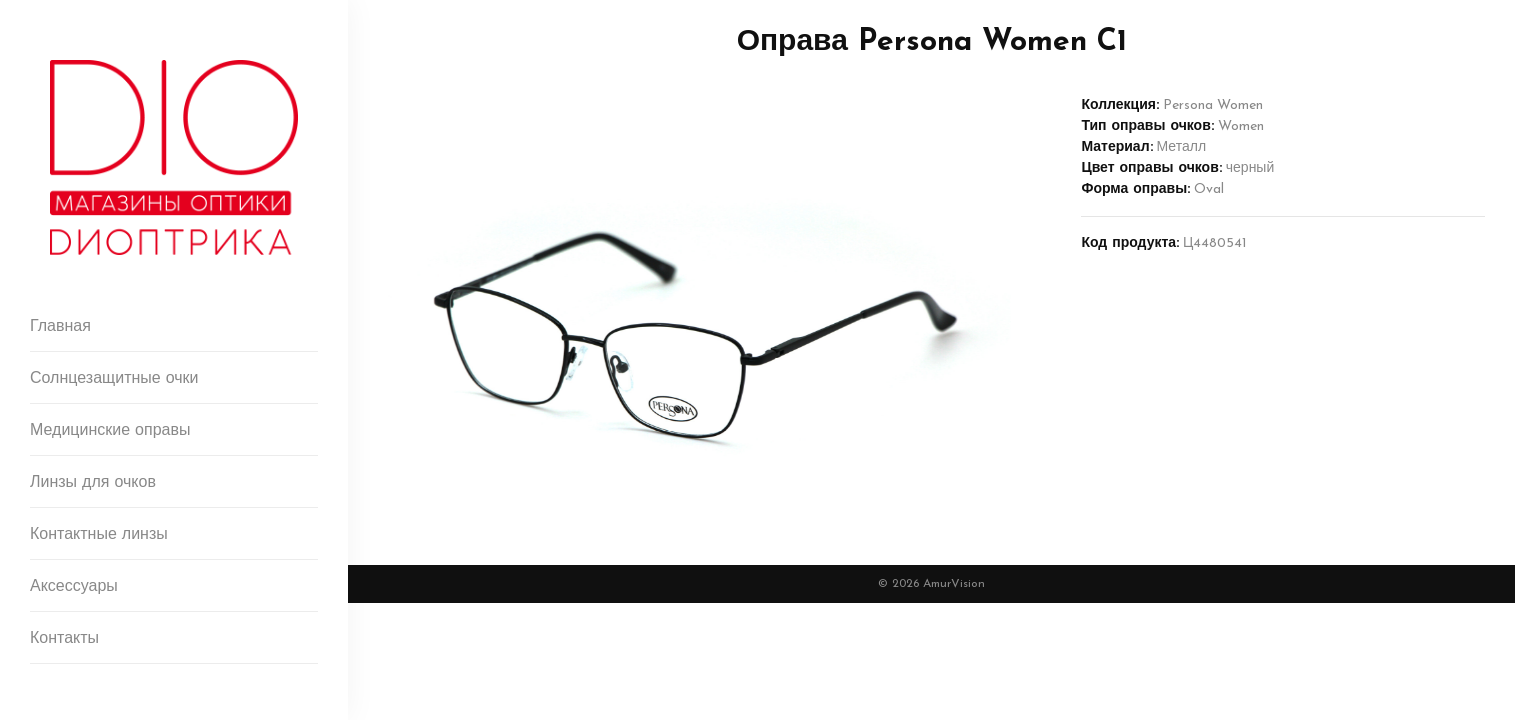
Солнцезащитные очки (114, 379)
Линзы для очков (93, 483)
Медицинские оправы (110, 431)
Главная (60, 327)
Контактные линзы (99, 535)
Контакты (64, 639)
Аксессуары (74, 587)
